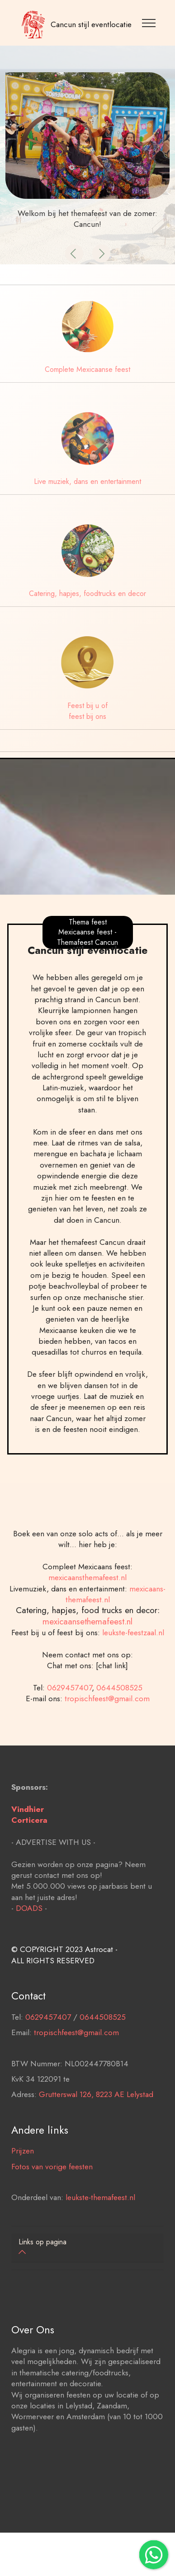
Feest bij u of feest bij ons (87, 711)
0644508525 (119, 1711)
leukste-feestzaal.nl (133, 1656)
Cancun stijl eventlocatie (91, 24)
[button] (74, 253)
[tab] (87, 2247)
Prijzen (22, 2175)
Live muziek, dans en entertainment (87, 481)
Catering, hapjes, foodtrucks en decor (87, 593)
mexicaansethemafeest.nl (87, 1645)
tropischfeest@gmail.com (107, 1723)
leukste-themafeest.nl (100, 2222)
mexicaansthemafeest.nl (87, 1601)
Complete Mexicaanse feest (87, 369)
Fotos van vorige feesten (52, 2190)
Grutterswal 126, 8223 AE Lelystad (96, 2119)
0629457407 (69, 1711)
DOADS (29, 1932)
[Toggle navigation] (150, 23)
